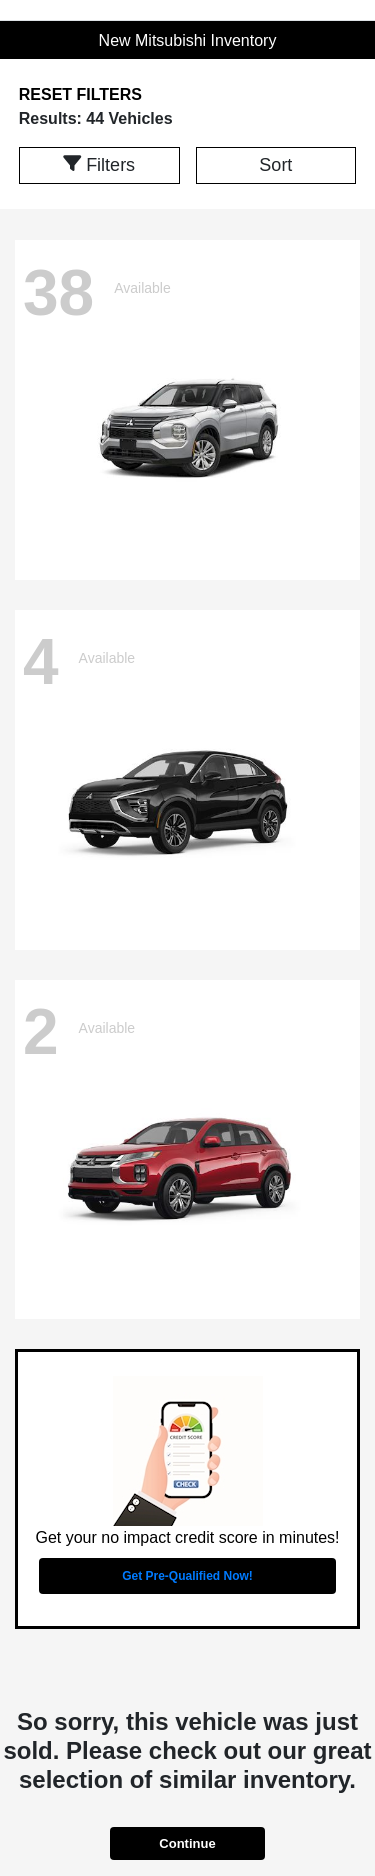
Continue (187, 1843)
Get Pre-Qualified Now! (187, 1576)
